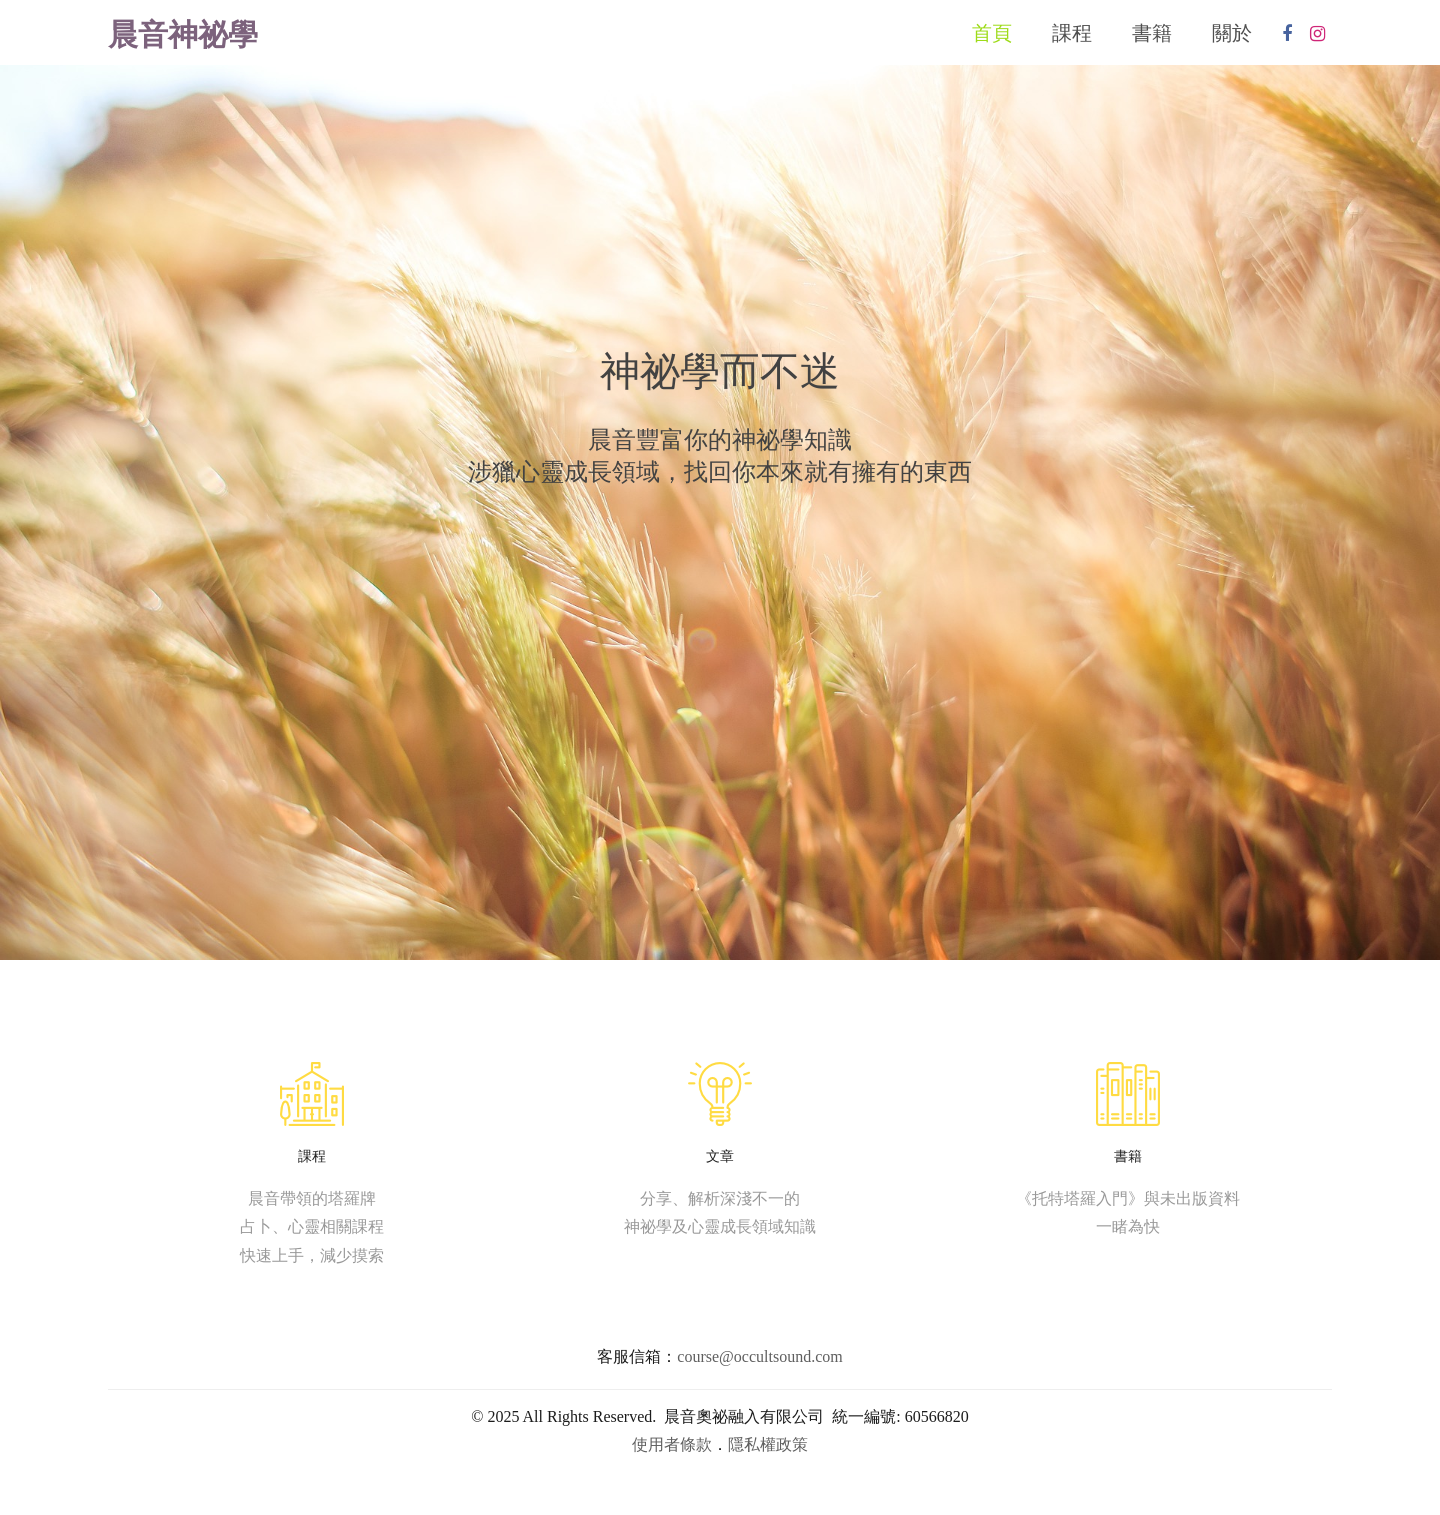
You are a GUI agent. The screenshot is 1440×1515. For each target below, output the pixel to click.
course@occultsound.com (759, 1357)
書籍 (1152, 34)
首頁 (992, 34)
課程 (1072, 34)
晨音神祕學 (183, 37)
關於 (1232, 34)
